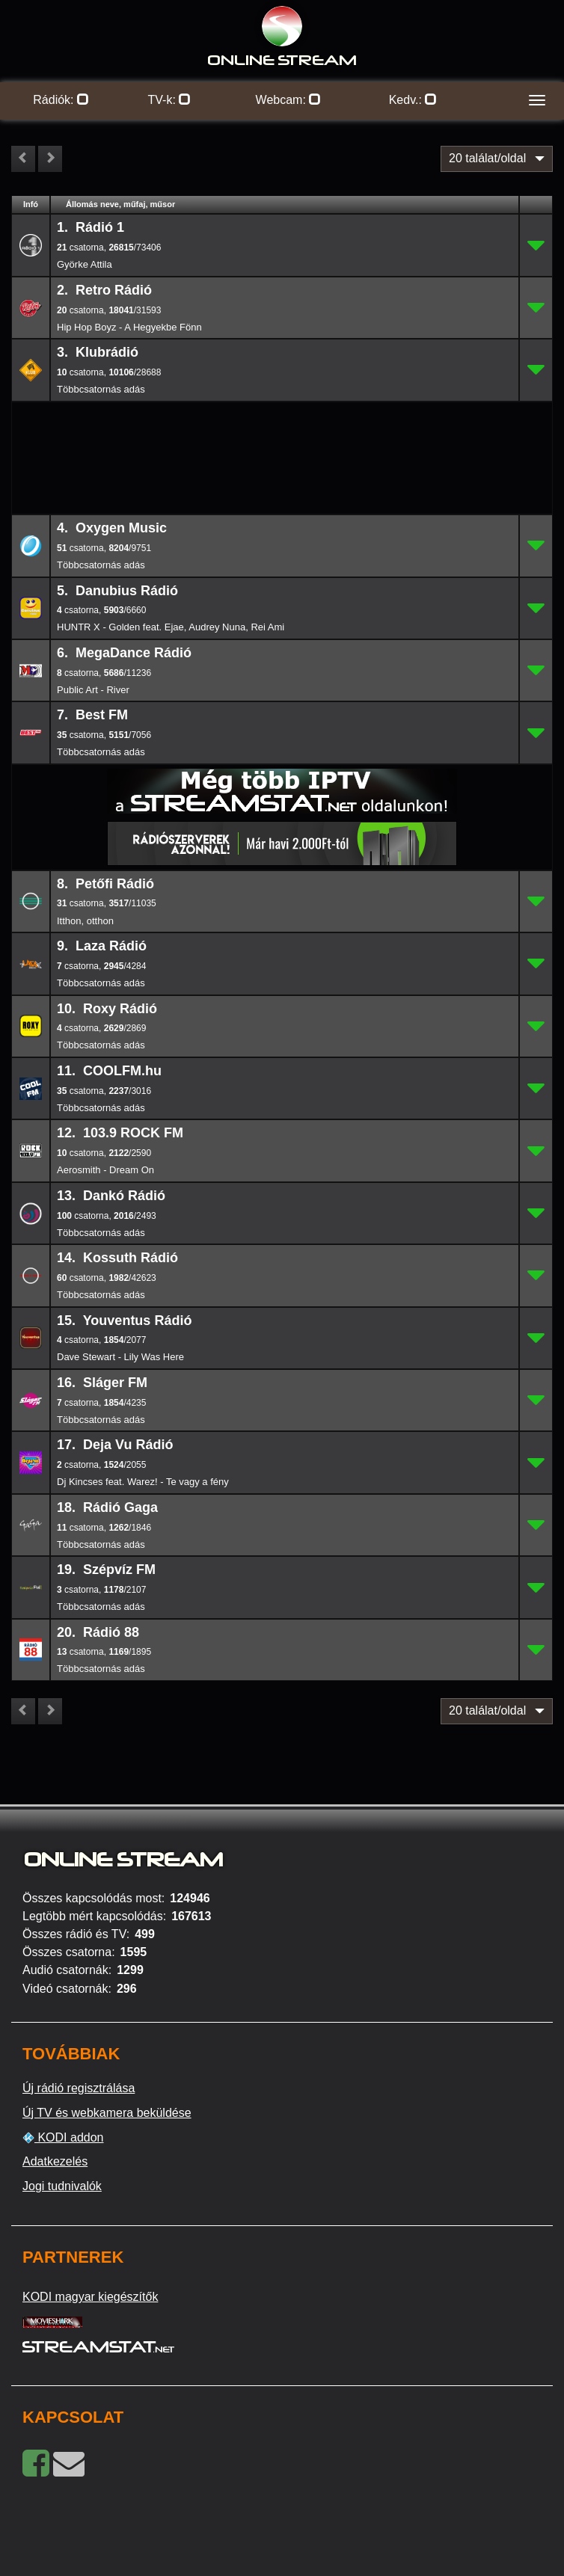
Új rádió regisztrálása (78, 2088)
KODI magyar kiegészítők (90, 2296)
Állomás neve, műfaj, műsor (120, 204)
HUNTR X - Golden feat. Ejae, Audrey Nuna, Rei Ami (170, 627)
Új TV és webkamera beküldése (106, 2112)
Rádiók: (61, 99)
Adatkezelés (55, 2161)
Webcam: (289, 99)
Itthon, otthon (85, 920)
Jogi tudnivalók (62, 2186)
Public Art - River (93, 689)
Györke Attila (84, 264)
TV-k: (169, 99)
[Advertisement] (282, 426)
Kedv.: (413, 99)
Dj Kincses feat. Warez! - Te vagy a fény (143, 1481)
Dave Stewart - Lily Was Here (120, 1356)
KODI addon (63, 2138)
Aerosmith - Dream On (105, 1169)
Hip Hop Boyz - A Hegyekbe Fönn (129, 327)
